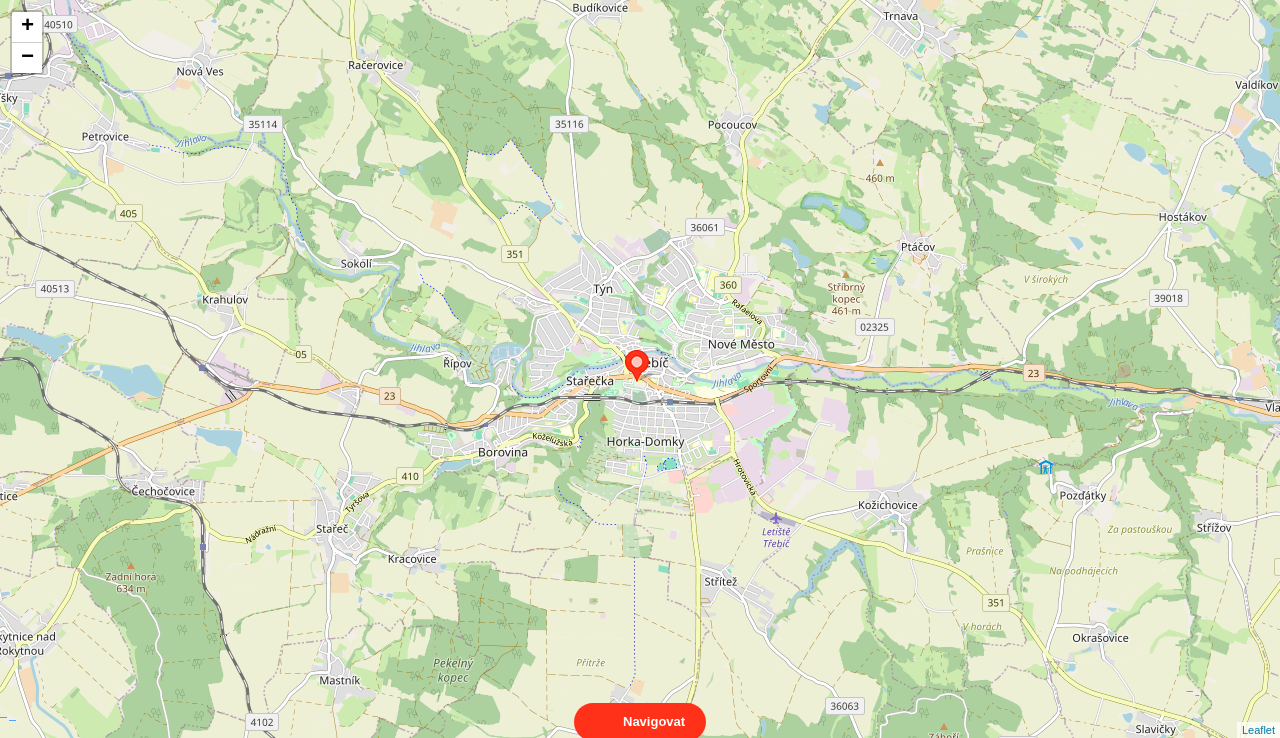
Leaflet (1258, 712)
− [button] (27, 58)
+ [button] (27, 27)
